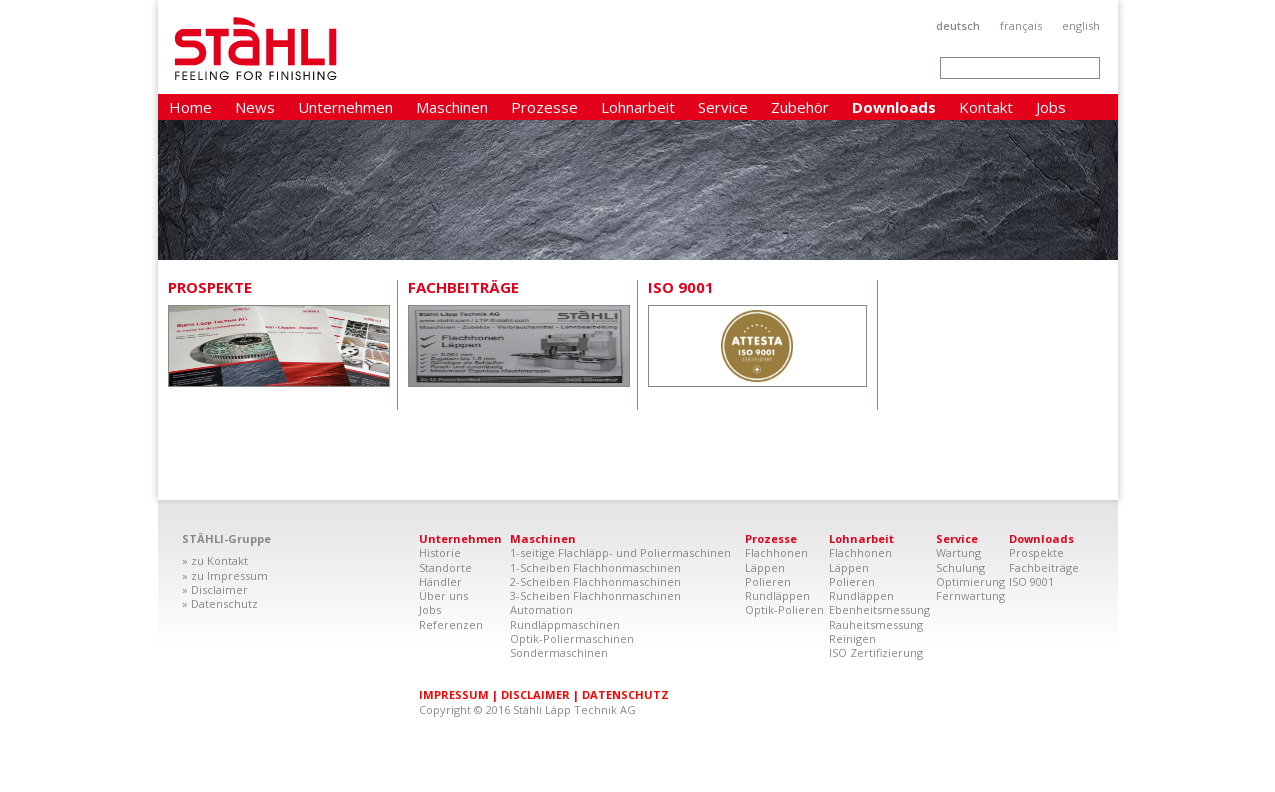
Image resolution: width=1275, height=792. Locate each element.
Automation (541, 609)
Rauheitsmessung (876, 624)
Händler (440, 581)
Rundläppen (777, 595)
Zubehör (800, 107)
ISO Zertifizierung (876, 652)
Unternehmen (345, 107)
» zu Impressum (225, 575)
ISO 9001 (681, 287)
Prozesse (544, 107)
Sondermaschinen (559, 652)
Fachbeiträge (463, 287)
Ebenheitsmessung (879, 609)
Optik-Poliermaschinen (572, 638)
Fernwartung (970, 595)
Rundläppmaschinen (565, 624)
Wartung (958, 552)
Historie (440, 552)
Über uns (443, 595)
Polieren (768, 581)
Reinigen (852, 638)
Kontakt (986, 107)
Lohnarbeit (638, 107)
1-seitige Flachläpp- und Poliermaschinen (620, 552)
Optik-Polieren (784, 609)
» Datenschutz (220, 603)
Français (1021, 25)
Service (723, 107)
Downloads (894, 107)
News (255, 107)
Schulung (960, 567)
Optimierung (970, 581)
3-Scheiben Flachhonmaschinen (595, 595)
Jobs (1051, 107)
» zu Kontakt (215, 560)
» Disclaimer (215, 589)
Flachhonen (776, 552)
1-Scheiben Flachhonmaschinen (595, 567)
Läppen (765, 567)
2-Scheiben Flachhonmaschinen (595, 581)
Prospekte (210, 287)
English (1081, 25)
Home (190, 107)
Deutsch (958, 25)
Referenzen (451, 624)
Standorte (445, 567)
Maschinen (452, 107)
